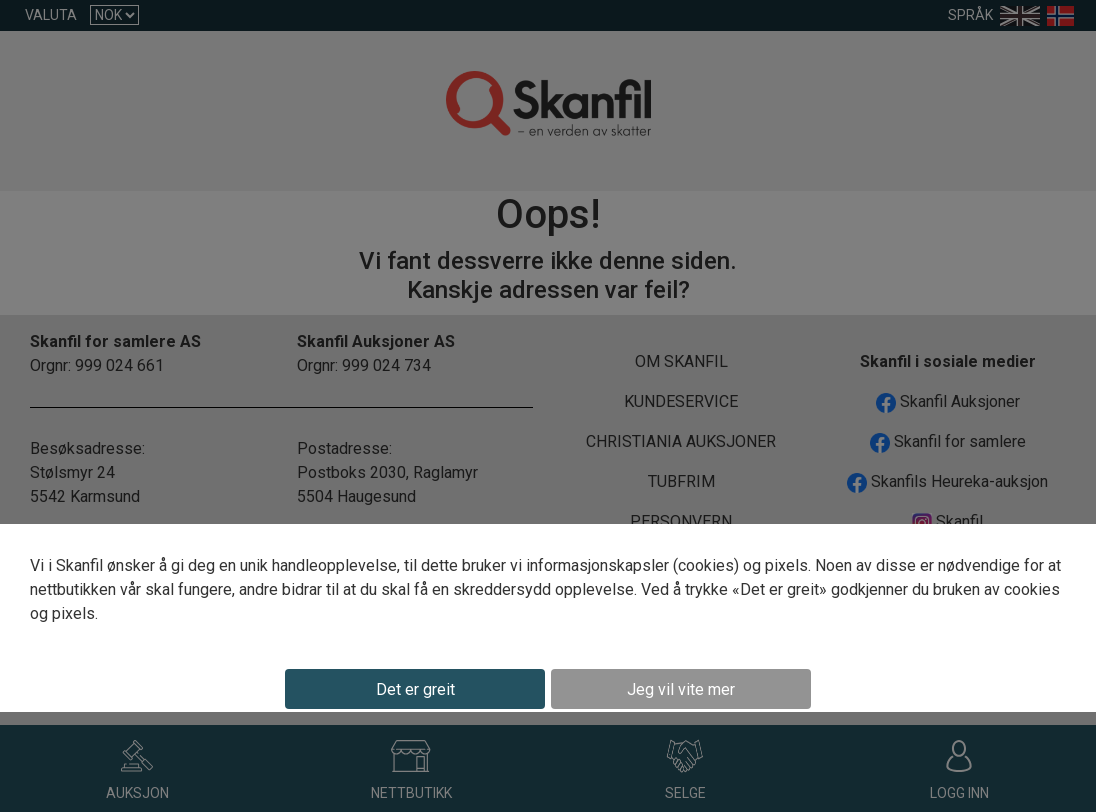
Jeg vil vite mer (681, 689)
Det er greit (415, 689)
